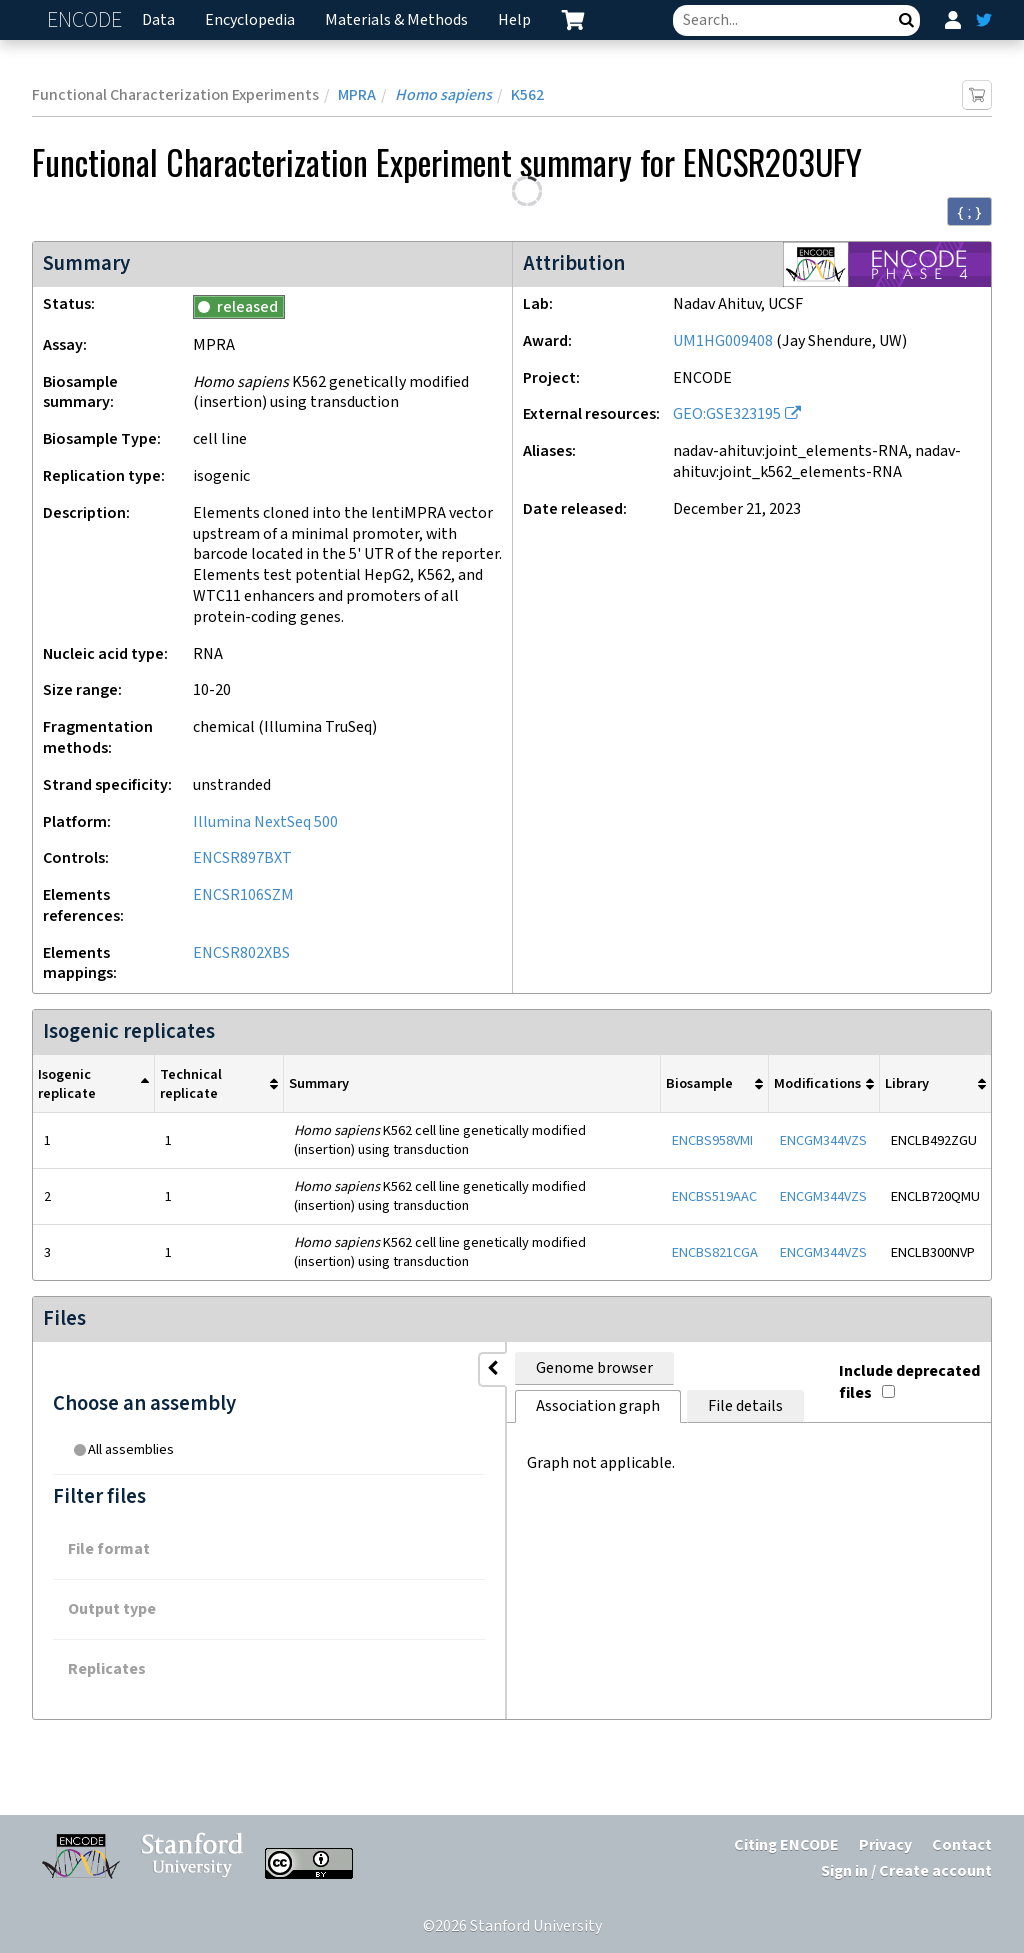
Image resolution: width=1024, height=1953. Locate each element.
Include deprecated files (878, 1364)
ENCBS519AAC (714, 1196)
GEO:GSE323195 (727, 414)
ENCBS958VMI (712, 1140)
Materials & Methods (396, 20)
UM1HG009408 (723, 341)
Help (514, 20)
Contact (962, 1845)
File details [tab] (628, 1368)
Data (158, 20)
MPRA (357, 95)
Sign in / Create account (906, 1871)
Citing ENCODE (786, 1845)
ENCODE (87, 20)
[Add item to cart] (977, 95)
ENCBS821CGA (715, 1252)
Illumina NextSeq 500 (265, 822)
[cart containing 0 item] (573, 20)
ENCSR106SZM (243, 895)
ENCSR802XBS (241, 953)
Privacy (885, 1845)
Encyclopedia (250, 20)
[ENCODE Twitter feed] (984, 20)
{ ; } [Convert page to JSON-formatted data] (969, 212)
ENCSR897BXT (242, 858)
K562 (527, 95)
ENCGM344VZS (823, 1140)
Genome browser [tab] (312, 1368)
